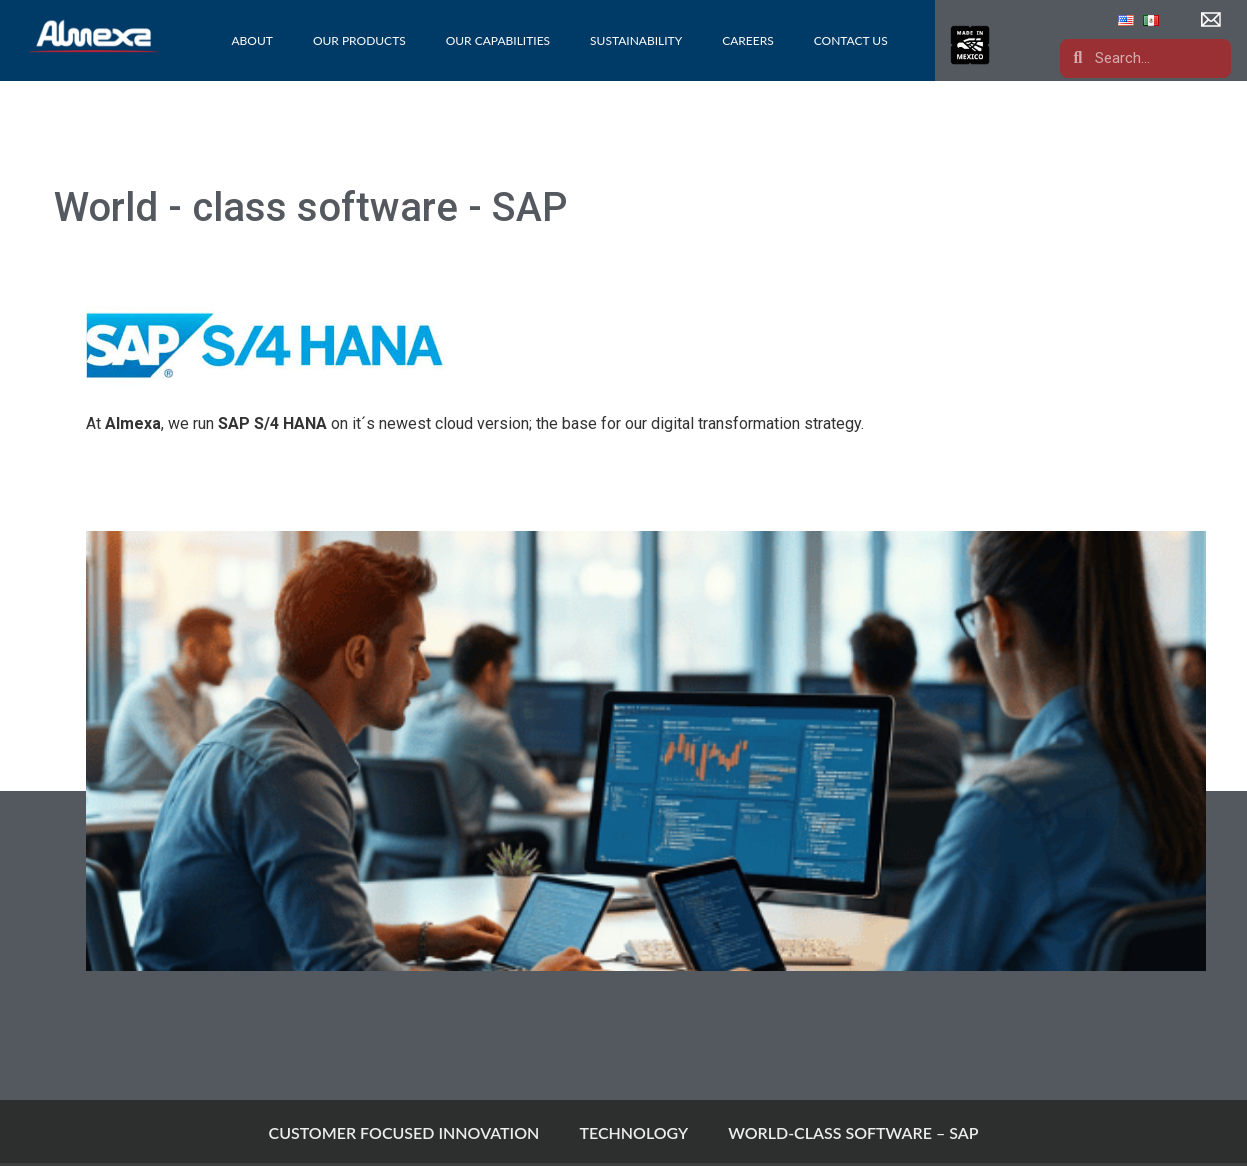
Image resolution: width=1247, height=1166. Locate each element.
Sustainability (636, 40)
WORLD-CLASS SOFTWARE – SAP (853, 1132)
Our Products (359, 40)
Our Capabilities (498, 40)
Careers (748, 40)
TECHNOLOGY (633, 1132)
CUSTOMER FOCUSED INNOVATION (404, 1132)
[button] (1213, 20)
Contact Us (851, 40)
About (251, 40)
